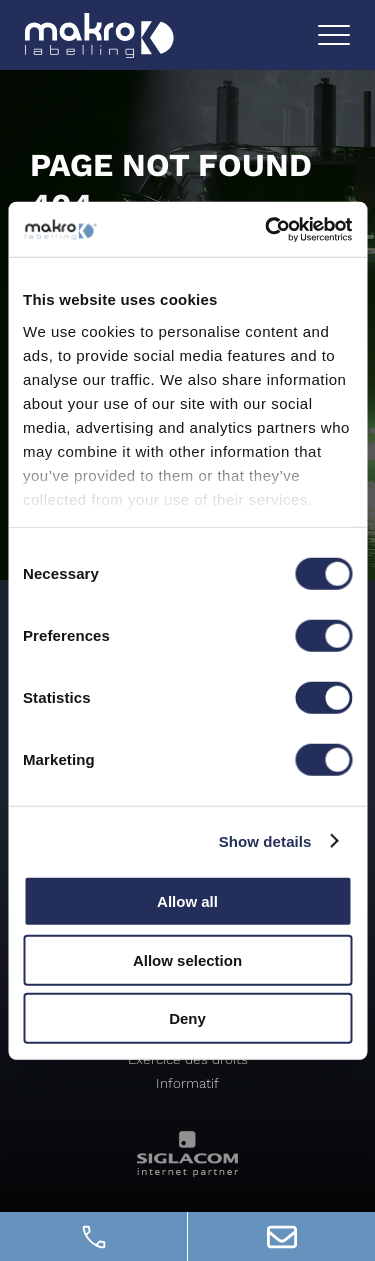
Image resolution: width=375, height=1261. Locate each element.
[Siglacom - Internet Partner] (187, 1171)
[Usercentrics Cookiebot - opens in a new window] (267, 229)
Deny (187, 1018)
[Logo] (99, 35)
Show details (265, 840)
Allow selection (187, 959)
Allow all (187, 901)
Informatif (187, 1083)
